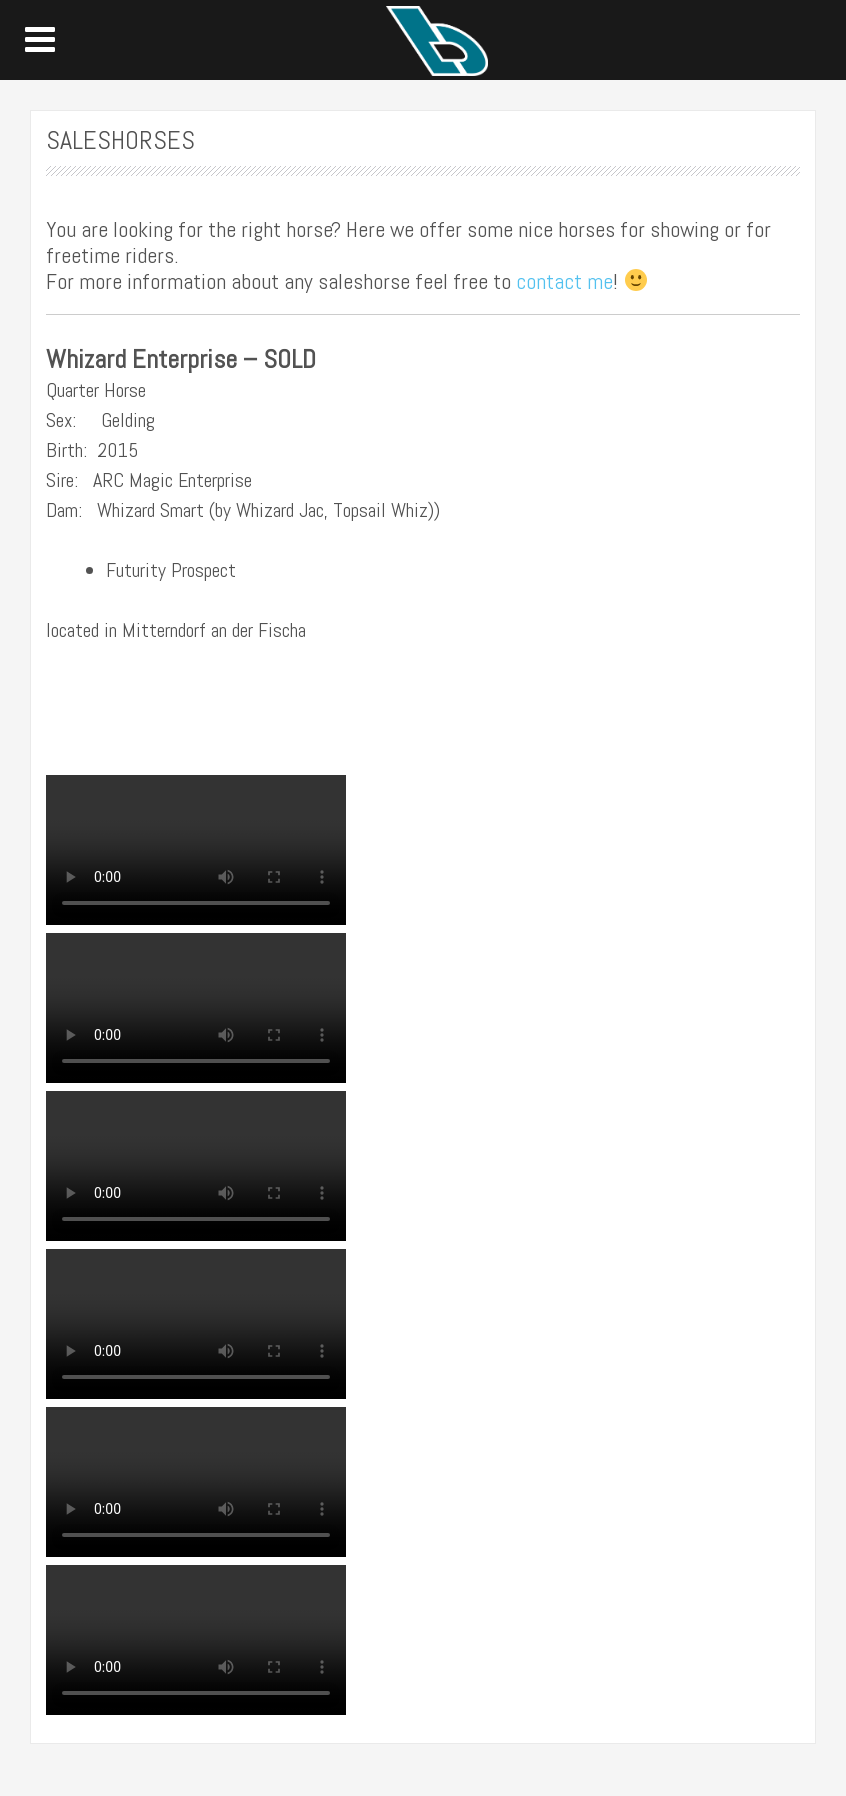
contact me (564, 281)
